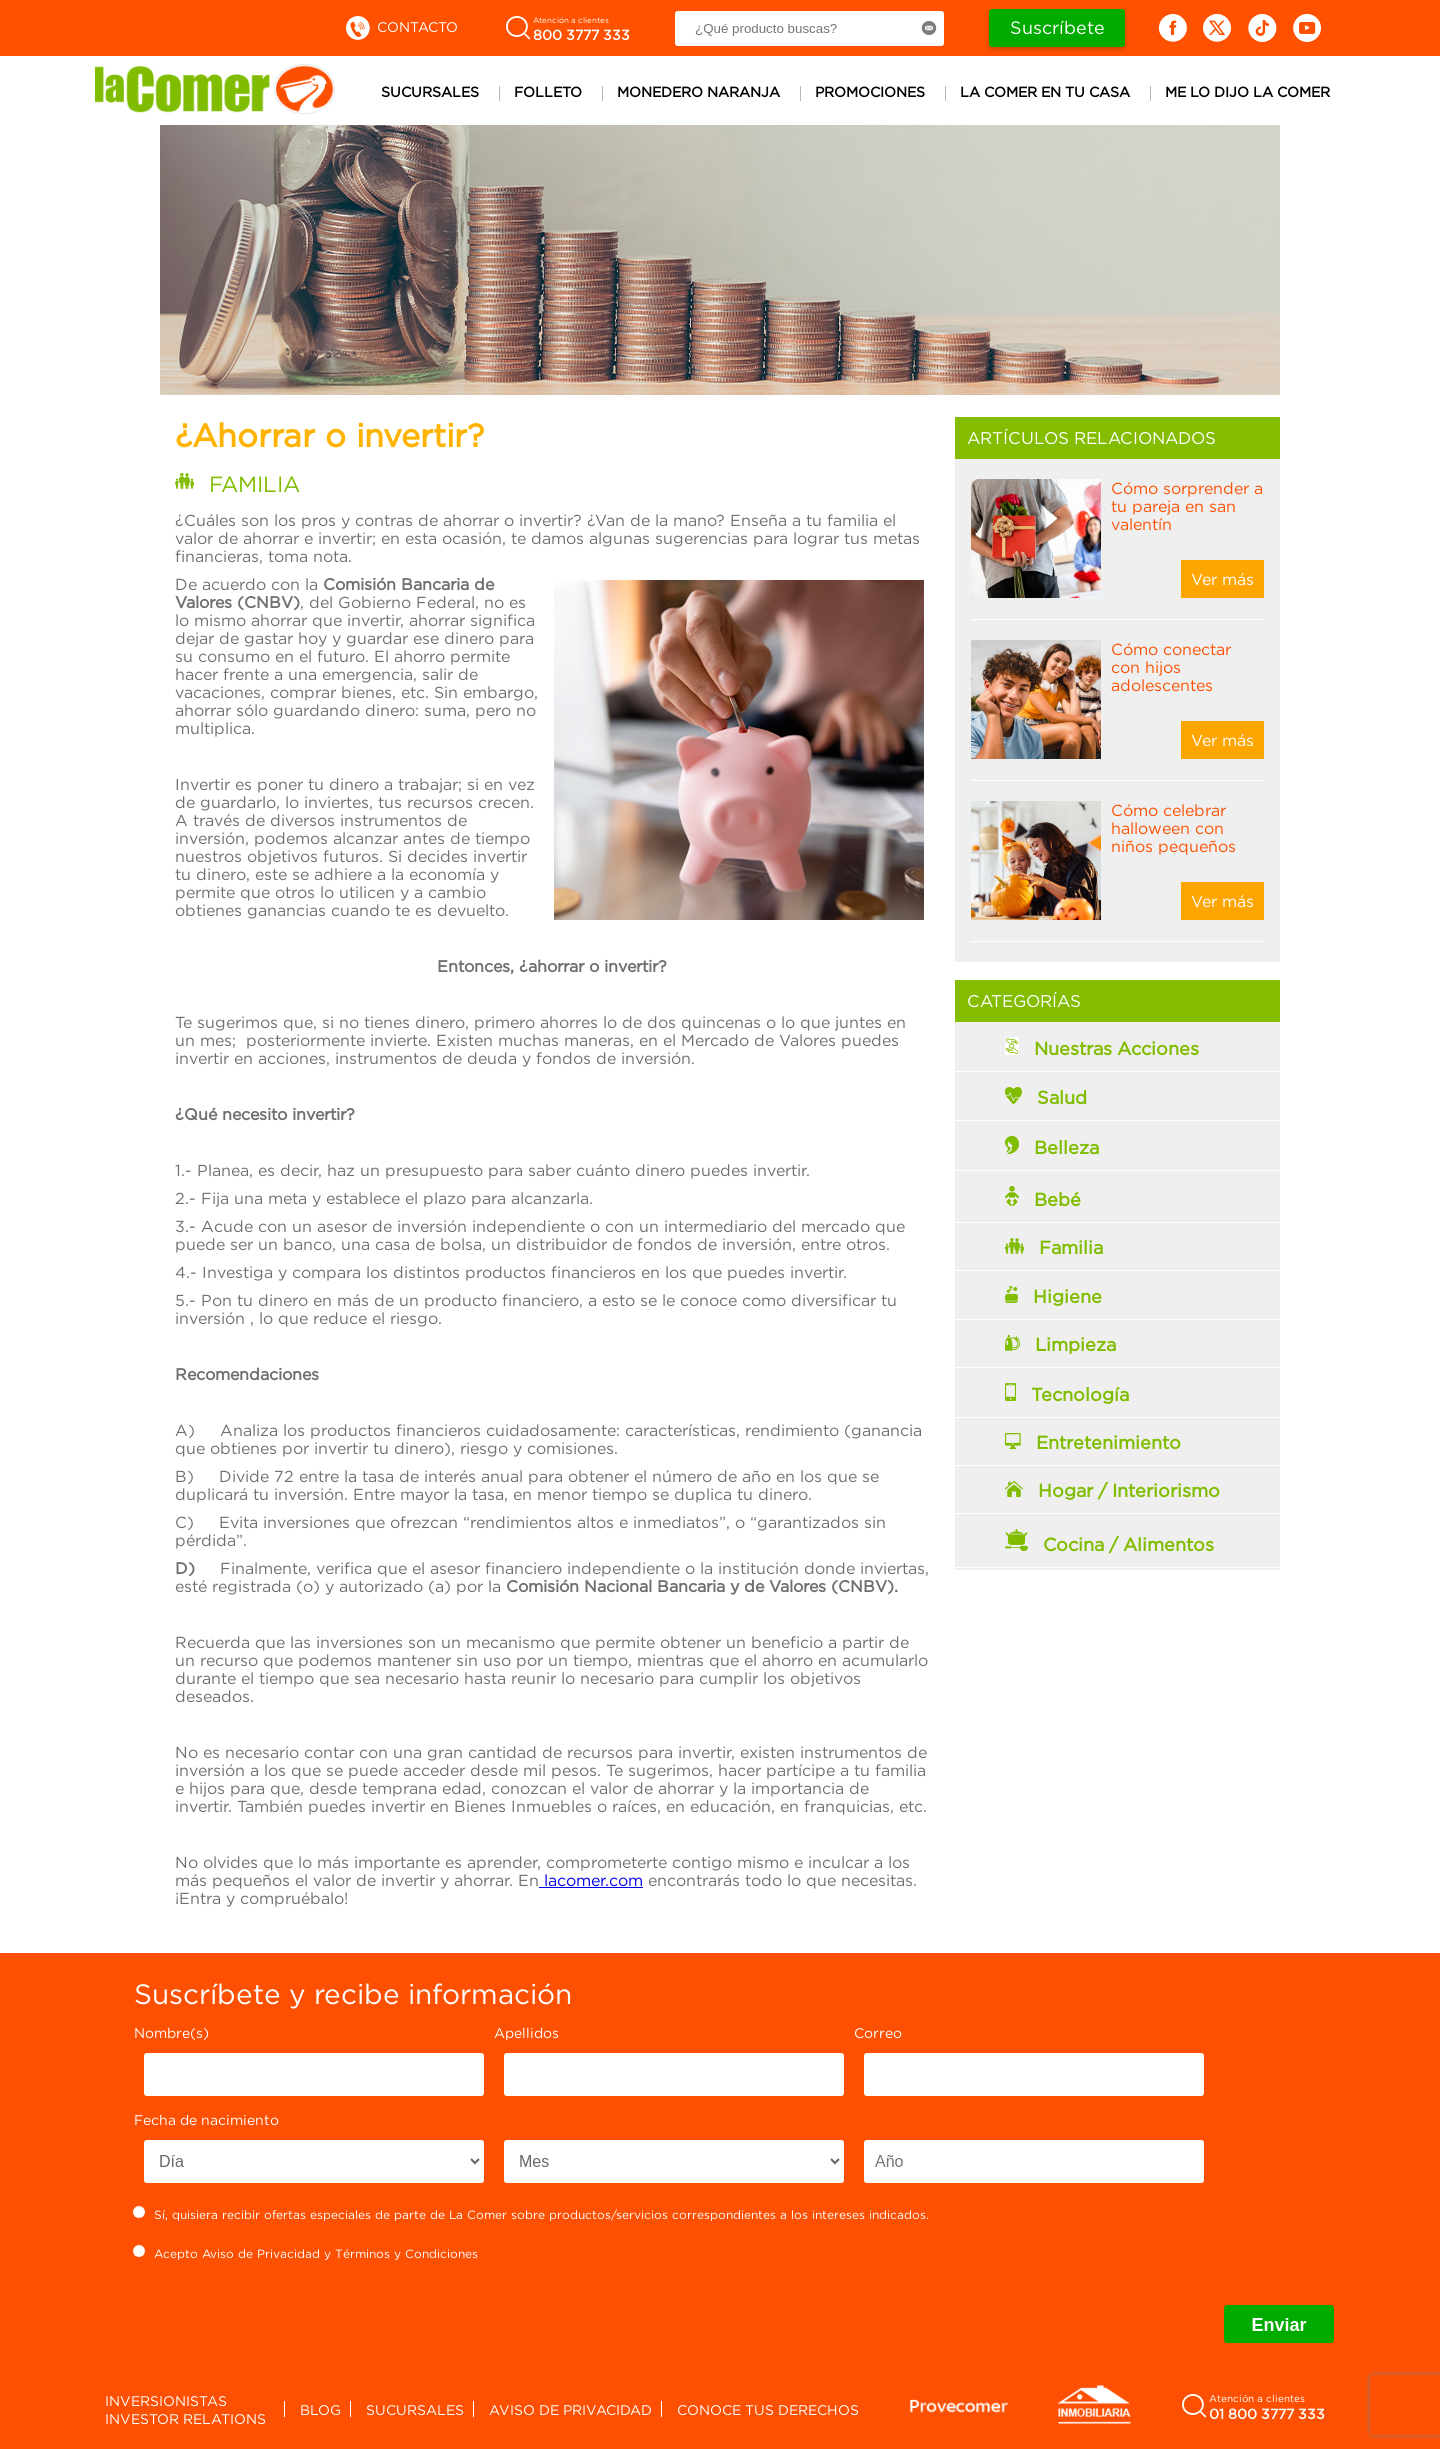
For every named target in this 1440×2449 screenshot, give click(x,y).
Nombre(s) (171, 2032)
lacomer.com (591, 1880)
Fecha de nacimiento (206, 2119)
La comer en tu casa (1045, 91)
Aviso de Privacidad (261, 2253)
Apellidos (526, 2032)
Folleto (548, 91)
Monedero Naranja (698, 91)
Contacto (400, 26)
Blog (320, 2409)
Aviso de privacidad (570, 2409)
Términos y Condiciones (406, 2253)
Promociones (870, 91)
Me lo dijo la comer (1247, 91)
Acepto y (306, 2253)
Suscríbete (1057, 27)
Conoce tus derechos (768, 2409)
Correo (878, 2032)
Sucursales (430, 91)
